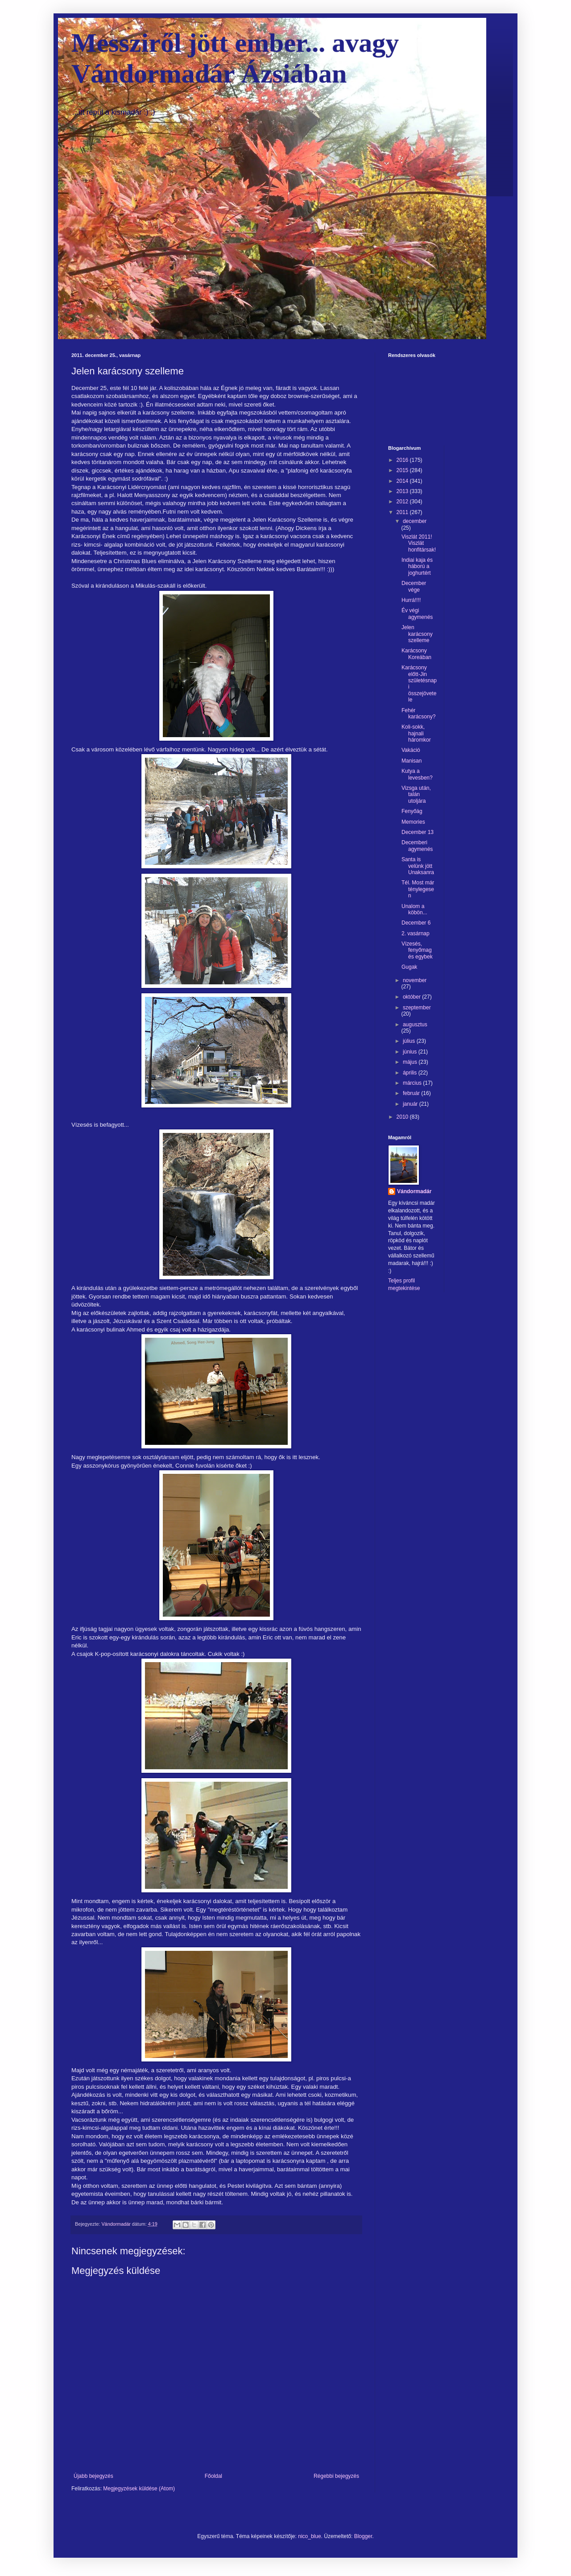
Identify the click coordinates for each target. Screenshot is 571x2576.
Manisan (411, 761)
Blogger (363, 2536)
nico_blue (309, 2536)
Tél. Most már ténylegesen (417, 889)
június (410, 1052)
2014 (403, 481)
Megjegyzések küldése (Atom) (139, 2488)
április (410, 1073)
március (413, 1083)
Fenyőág (411, 811)
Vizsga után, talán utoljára (416, 794)
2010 (403, 1117)
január (411, 1104)
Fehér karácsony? (418, 713)
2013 (403, 491)
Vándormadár (414, 1191)
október (412, 997)
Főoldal (213, 2476)
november (414, 980)
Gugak (409, 967)
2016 (403, 460)
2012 (403, 501)
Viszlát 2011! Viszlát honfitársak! (418, 543)
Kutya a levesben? (417, 774)
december (414, 521)
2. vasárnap (415, 933)
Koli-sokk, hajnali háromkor (416, 733)
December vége (413, 586)
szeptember (417, 1007)
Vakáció (410, 750)
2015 (403, 470)
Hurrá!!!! (411, 600)
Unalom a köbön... (414, 909)
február (412, 1093)
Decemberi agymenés (417, 845)
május (410, 1062)
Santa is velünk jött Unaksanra (417, 865)
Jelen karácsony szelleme (417, 633)
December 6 (415, 923)
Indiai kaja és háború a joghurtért (417, 566)
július (410, 1041)
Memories (413, 822)
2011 (403, 512)
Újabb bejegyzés (93, 2476)
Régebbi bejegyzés (336, 2476)
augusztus (415, 1024)
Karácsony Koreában (416, 653)
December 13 (417, 832)
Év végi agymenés (417, 613)
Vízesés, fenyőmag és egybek (417, 950)
